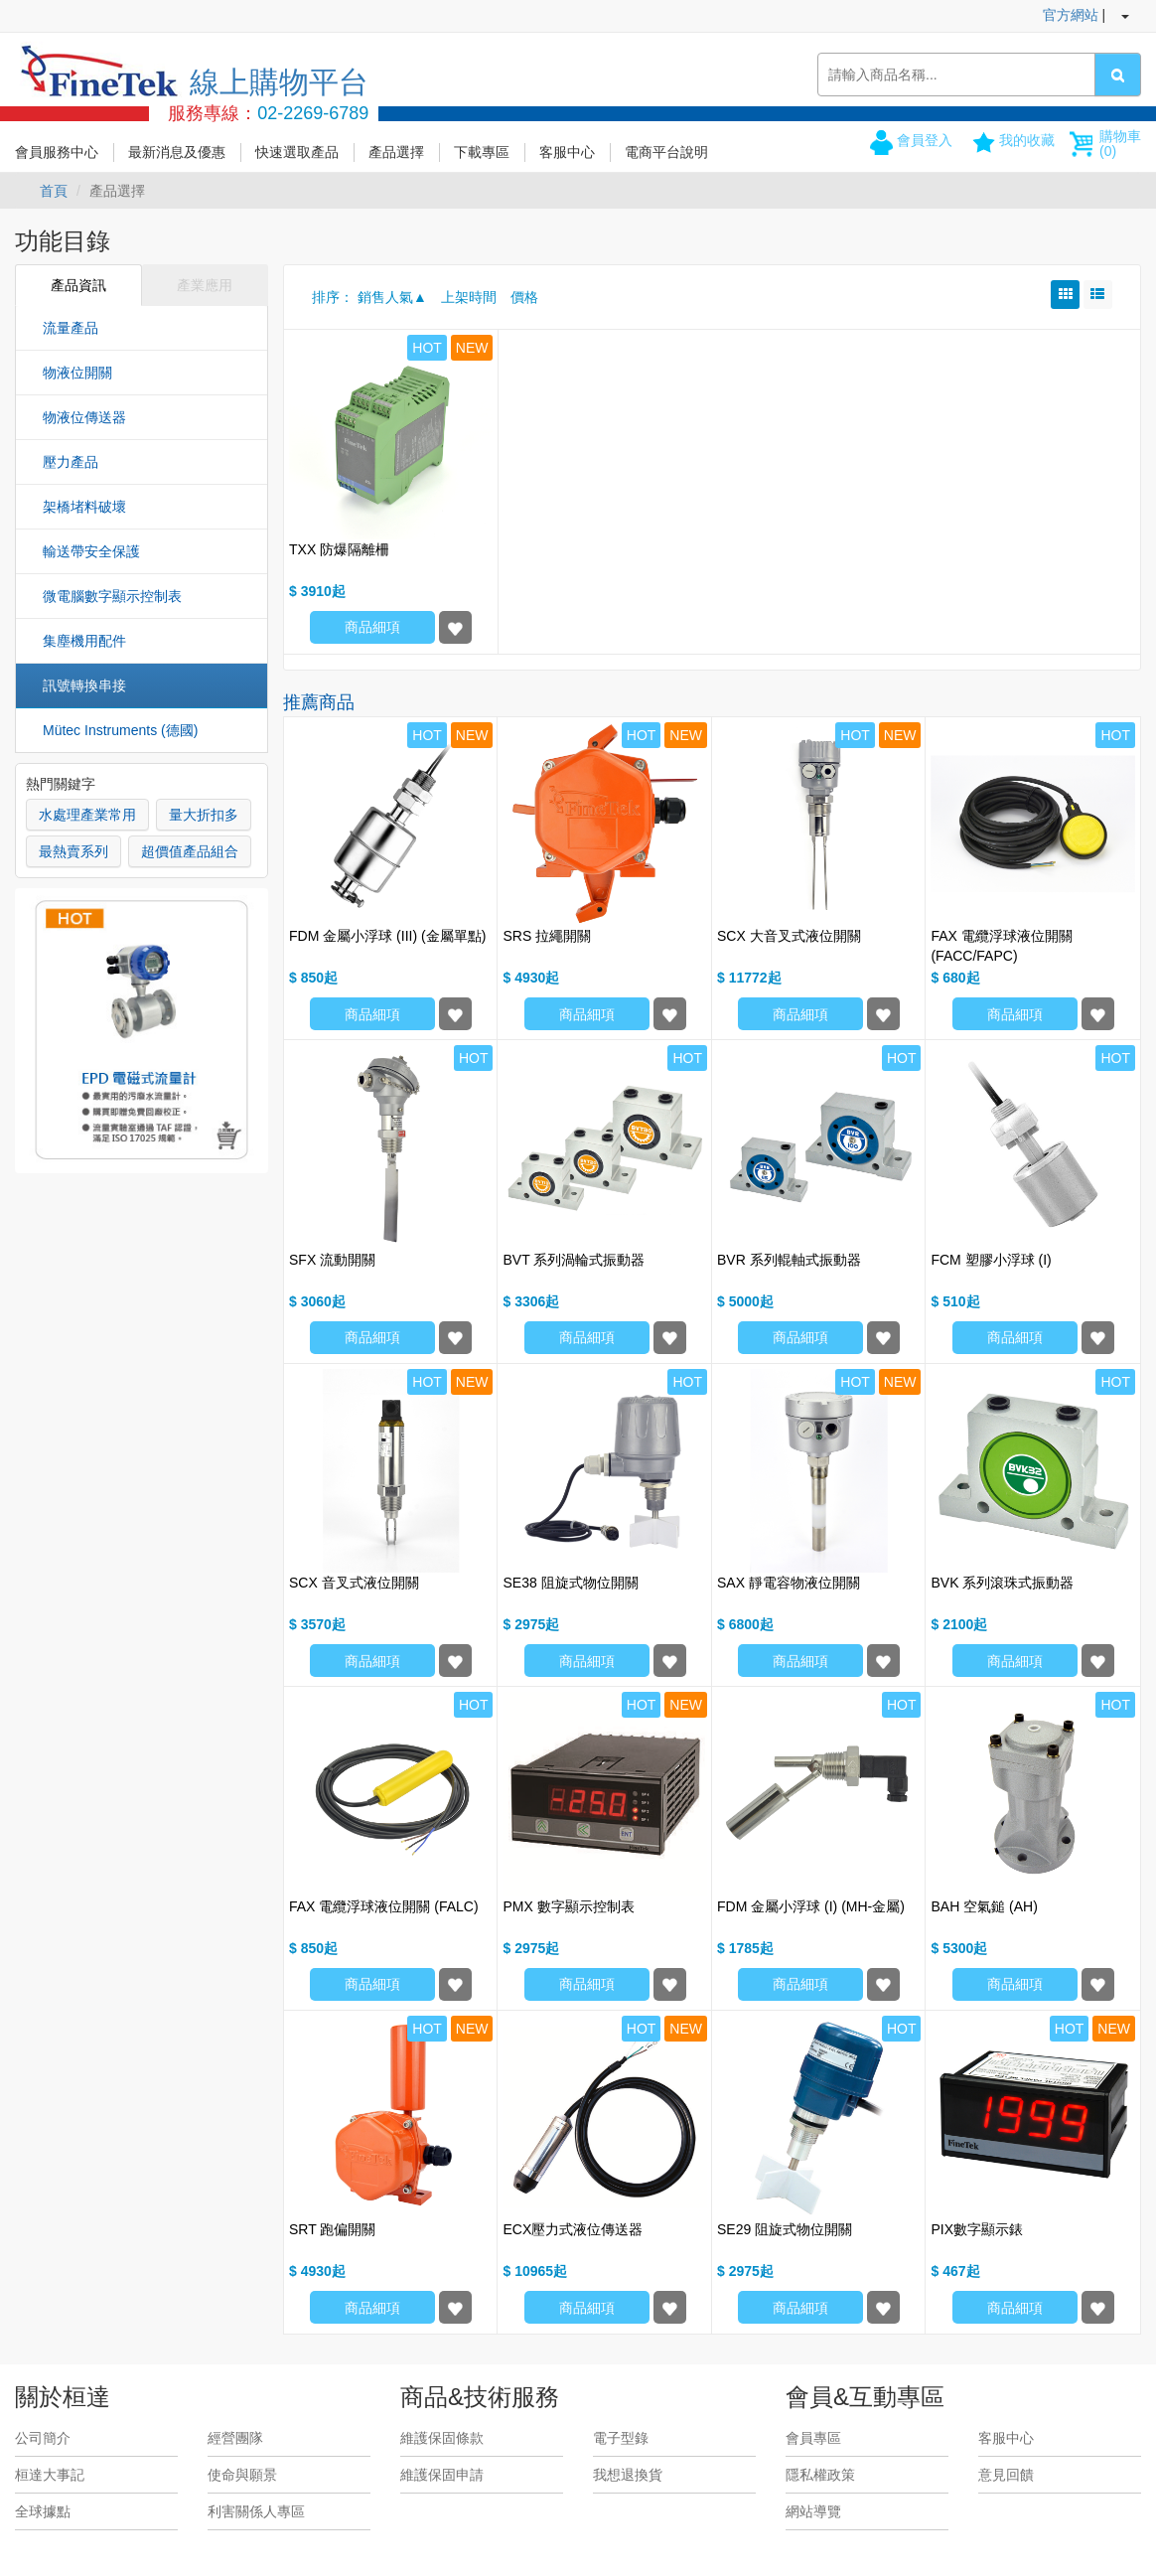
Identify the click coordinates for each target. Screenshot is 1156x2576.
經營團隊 (235, 2438)
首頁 (54, 191)
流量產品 (70, 328)
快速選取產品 (297, 152)
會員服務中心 (56, 152)
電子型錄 (621, 2438)
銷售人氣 (385, 297)
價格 (524, 297)
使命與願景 (242, 2475)
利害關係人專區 (256, 2511)
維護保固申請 (442, 2475)
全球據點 (43, 2511)
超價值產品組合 (189, 851)
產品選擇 (396, 152)
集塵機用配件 (84, 641)
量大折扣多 (203, 815)
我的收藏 (1027, 140)
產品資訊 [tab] (78, 285)
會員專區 (813, 2438)
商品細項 (372, 627)
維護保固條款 (442, 2438)
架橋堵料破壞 (84, 507)
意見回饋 (1006, 2475)
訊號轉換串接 (84, 685)
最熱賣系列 (73, 851)
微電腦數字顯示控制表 (112, 596)
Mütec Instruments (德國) (120, 730)
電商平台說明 (666, 152)
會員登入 (924, 140)
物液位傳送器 (84, 417)
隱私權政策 (820, 2475)
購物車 (1120, 143)
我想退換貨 (627, 2475)
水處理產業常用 (87, 815)
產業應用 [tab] (204, 285)
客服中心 (567, 152)
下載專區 (481, 152)
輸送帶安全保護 (91, 551)
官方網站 (1070, 15)
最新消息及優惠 (176, 152)
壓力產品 (70, 462)
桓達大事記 (49, 2475)
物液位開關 (77, 372)
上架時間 (469, 297)
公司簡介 (43, 2438)
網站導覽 (813, 2511)
